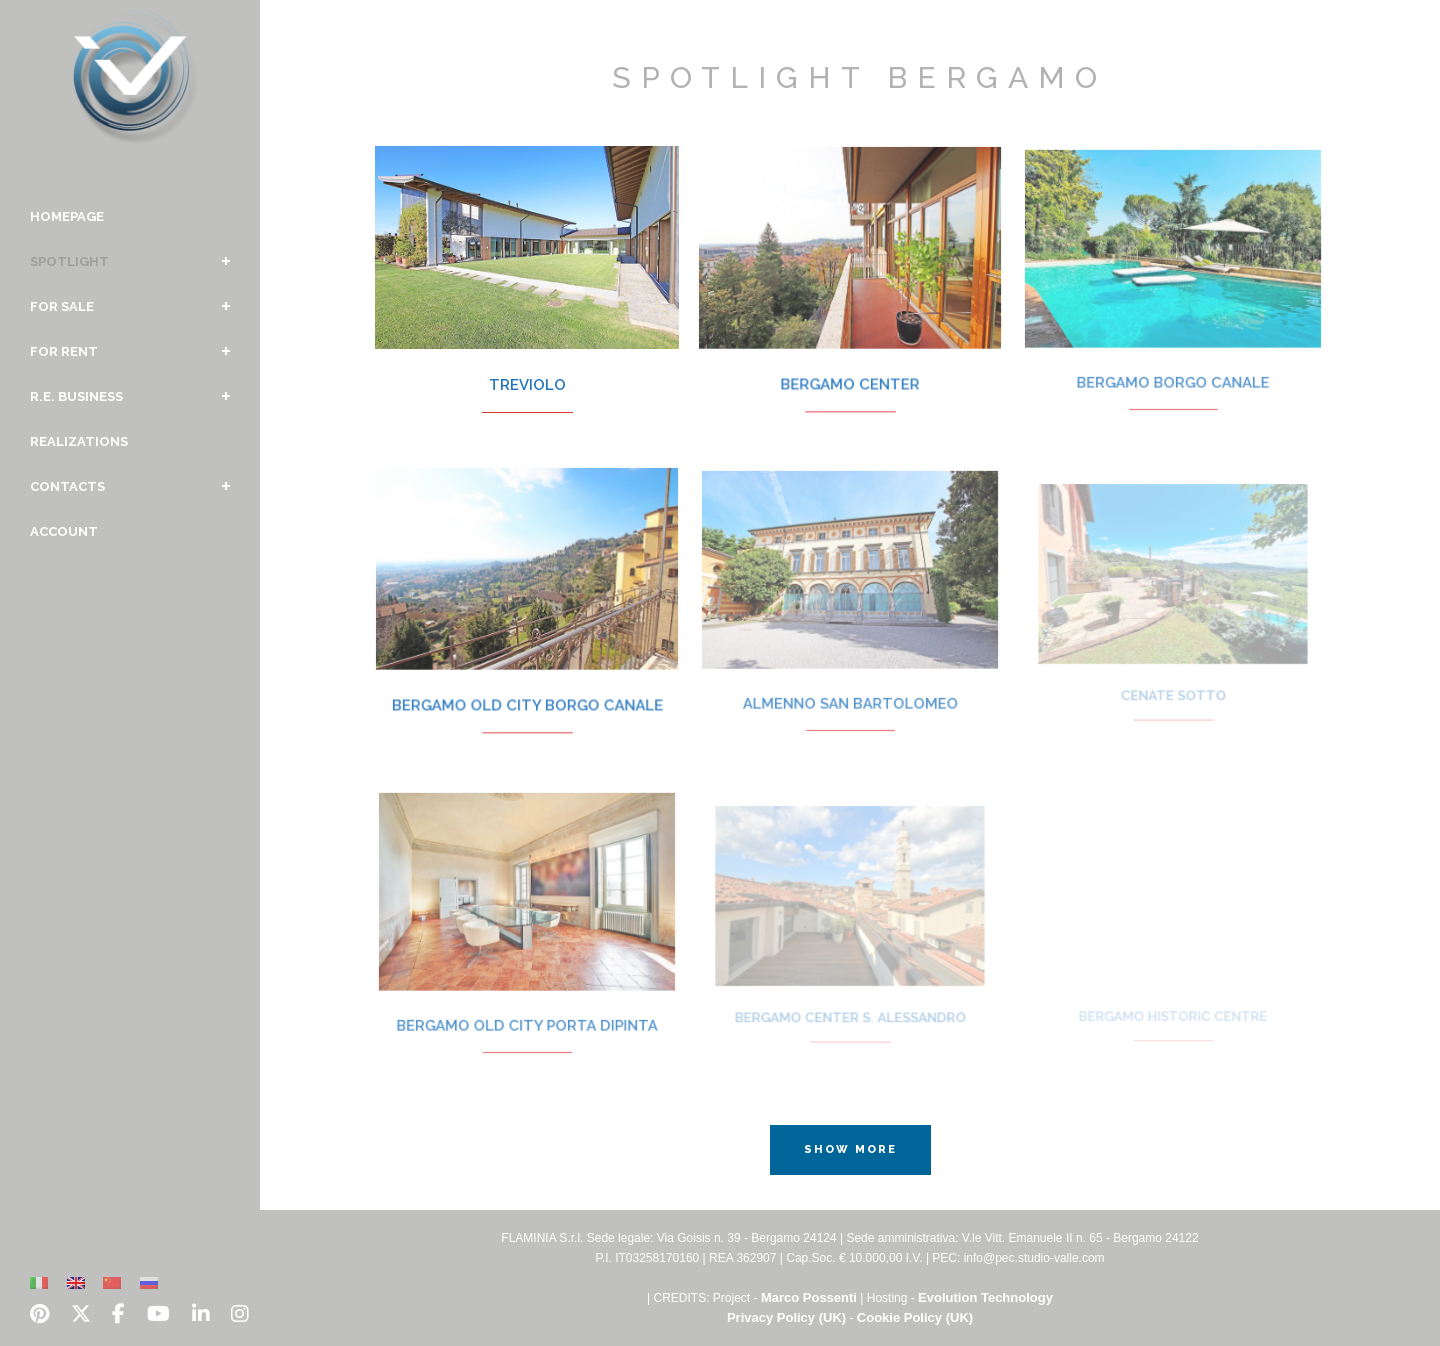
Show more (850, 1149)
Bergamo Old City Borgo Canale (526, 689)
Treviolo (527, 369)
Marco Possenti (809, 1297)
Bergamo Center (850, 367)
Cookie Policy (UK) (915, 1317)
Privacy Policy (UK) (786, 1317)
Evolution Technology (985, 1297)
